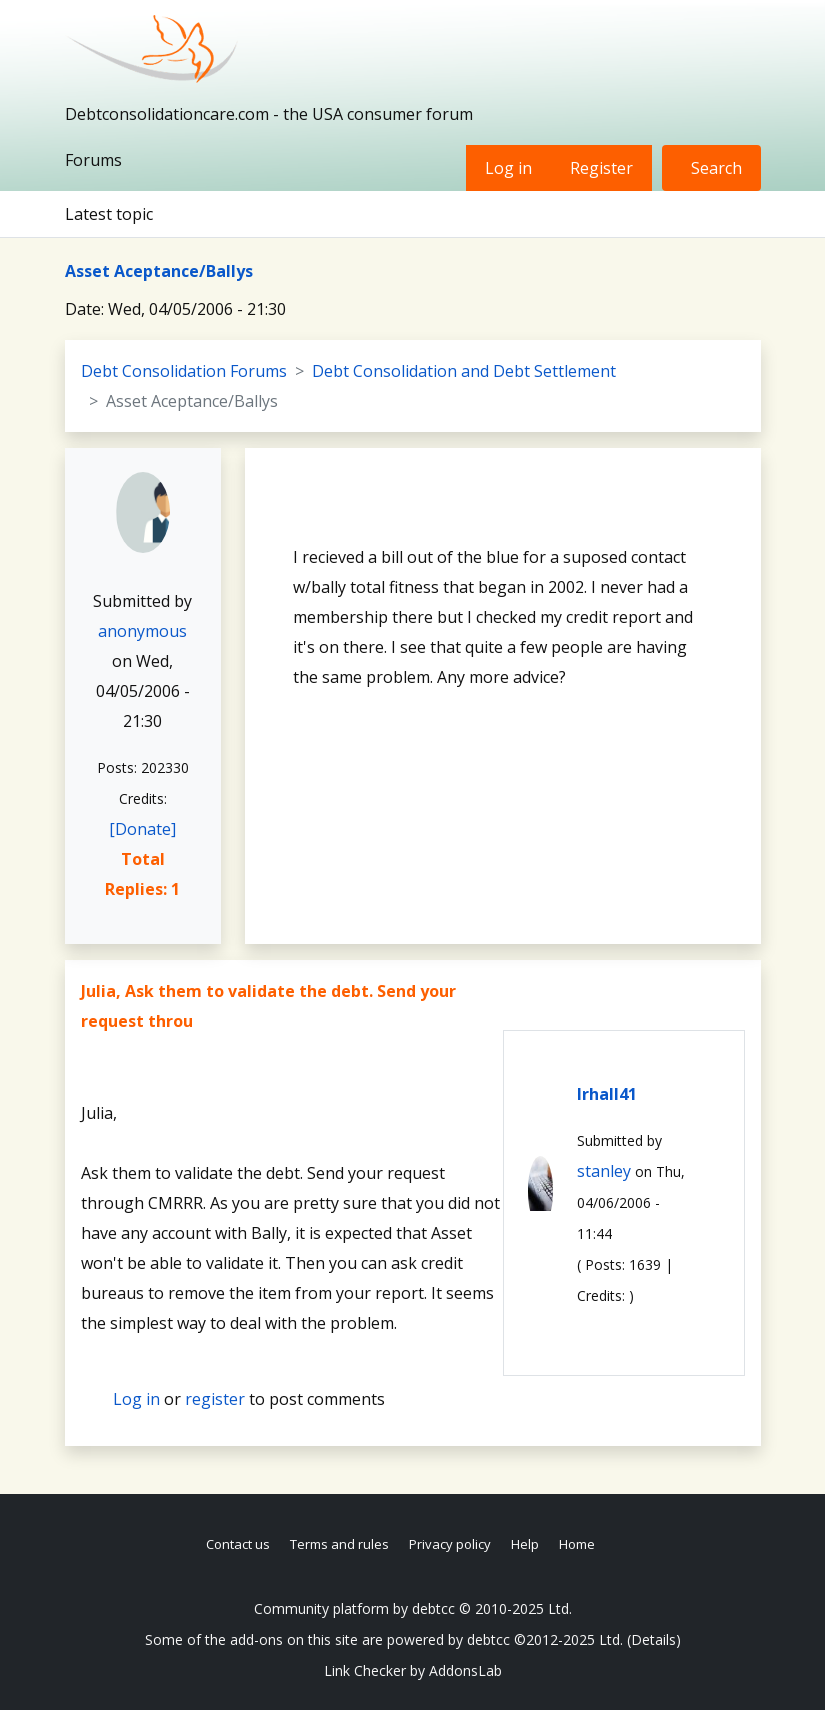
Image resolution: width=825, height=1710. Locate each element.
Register (601, 168)
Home (577, 1544)
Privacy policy (450, 1544)
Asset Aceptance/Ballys (159, 271)
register (215, 1399)
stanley (604, 1171)
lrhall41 (607, 1094)
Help (525, 1544)
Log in (508, 168)
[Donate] (142, 829)
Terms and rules (339, 1544)
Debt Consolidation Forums (184, 371)
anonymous (142, 631)
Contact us (238, 1544)
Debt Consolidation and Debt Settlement (464, 371)
